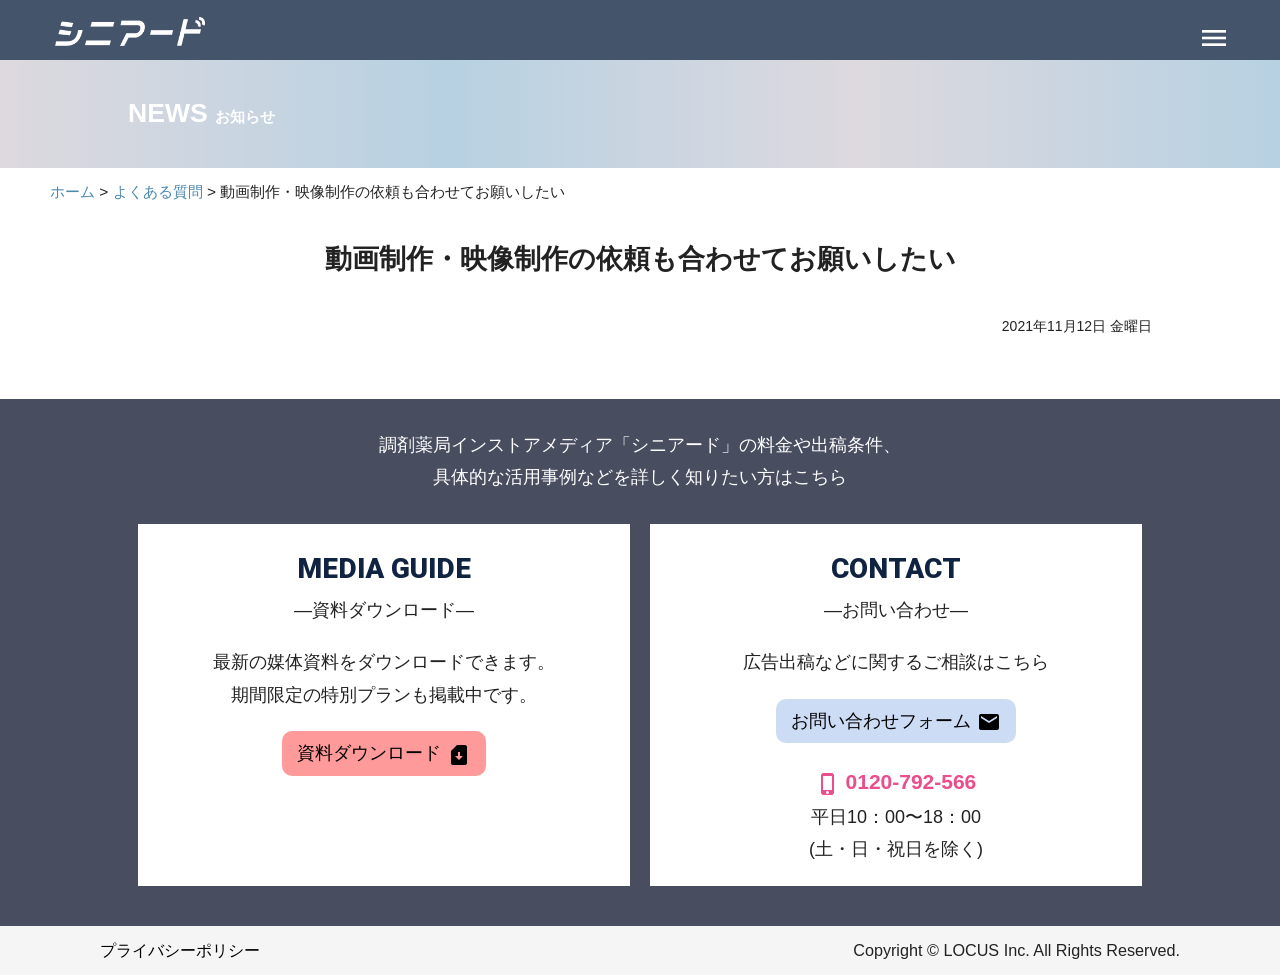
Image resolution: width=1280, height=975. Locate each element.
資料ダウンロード (383, 755)
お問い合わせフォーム (895, 722)
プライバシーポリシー (180, 950)
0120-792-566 (896, 781)
